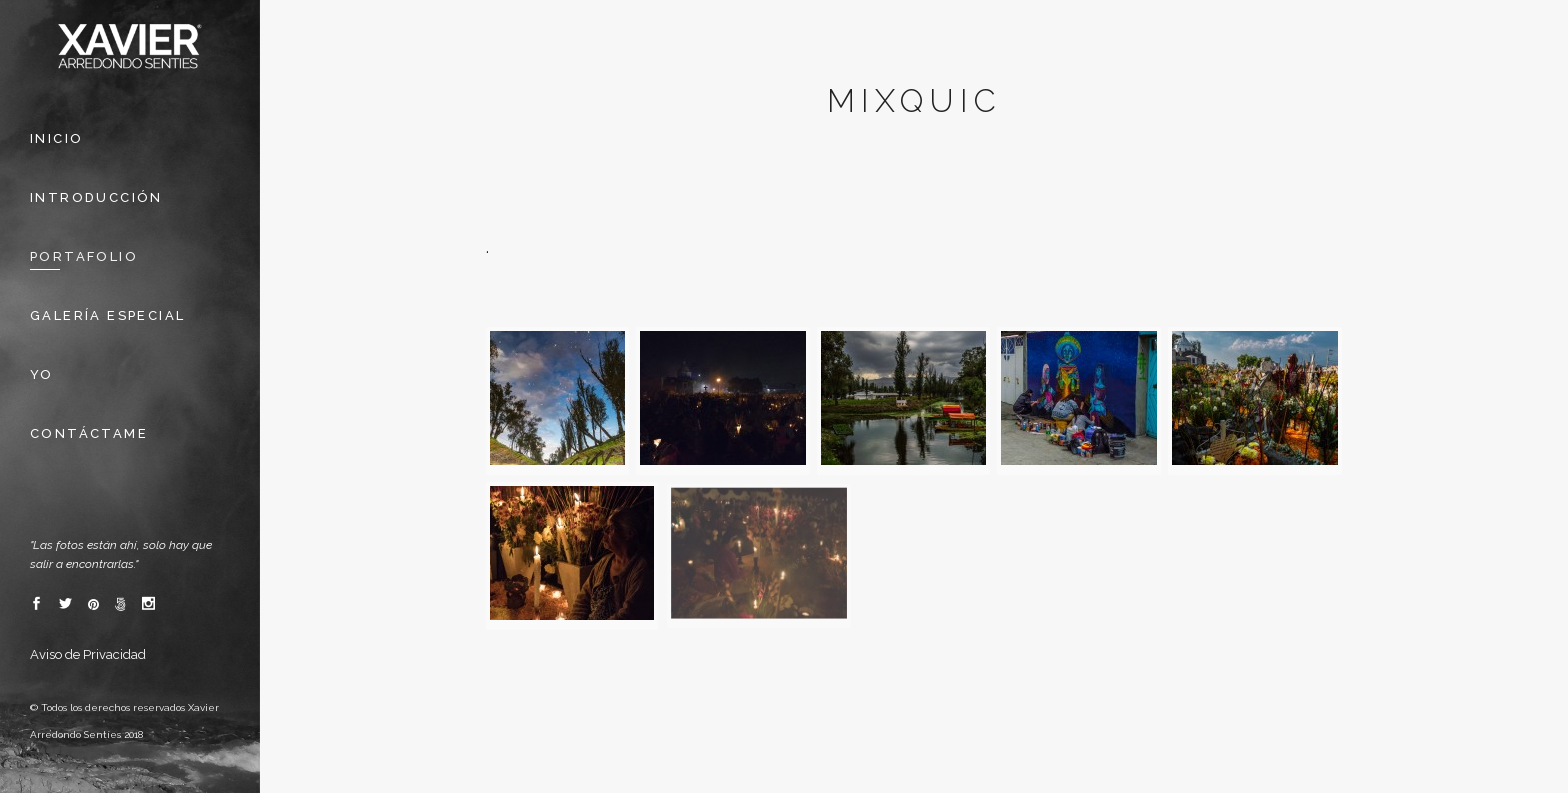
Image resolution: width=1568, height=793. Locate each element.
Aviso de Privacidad (88, 654)
